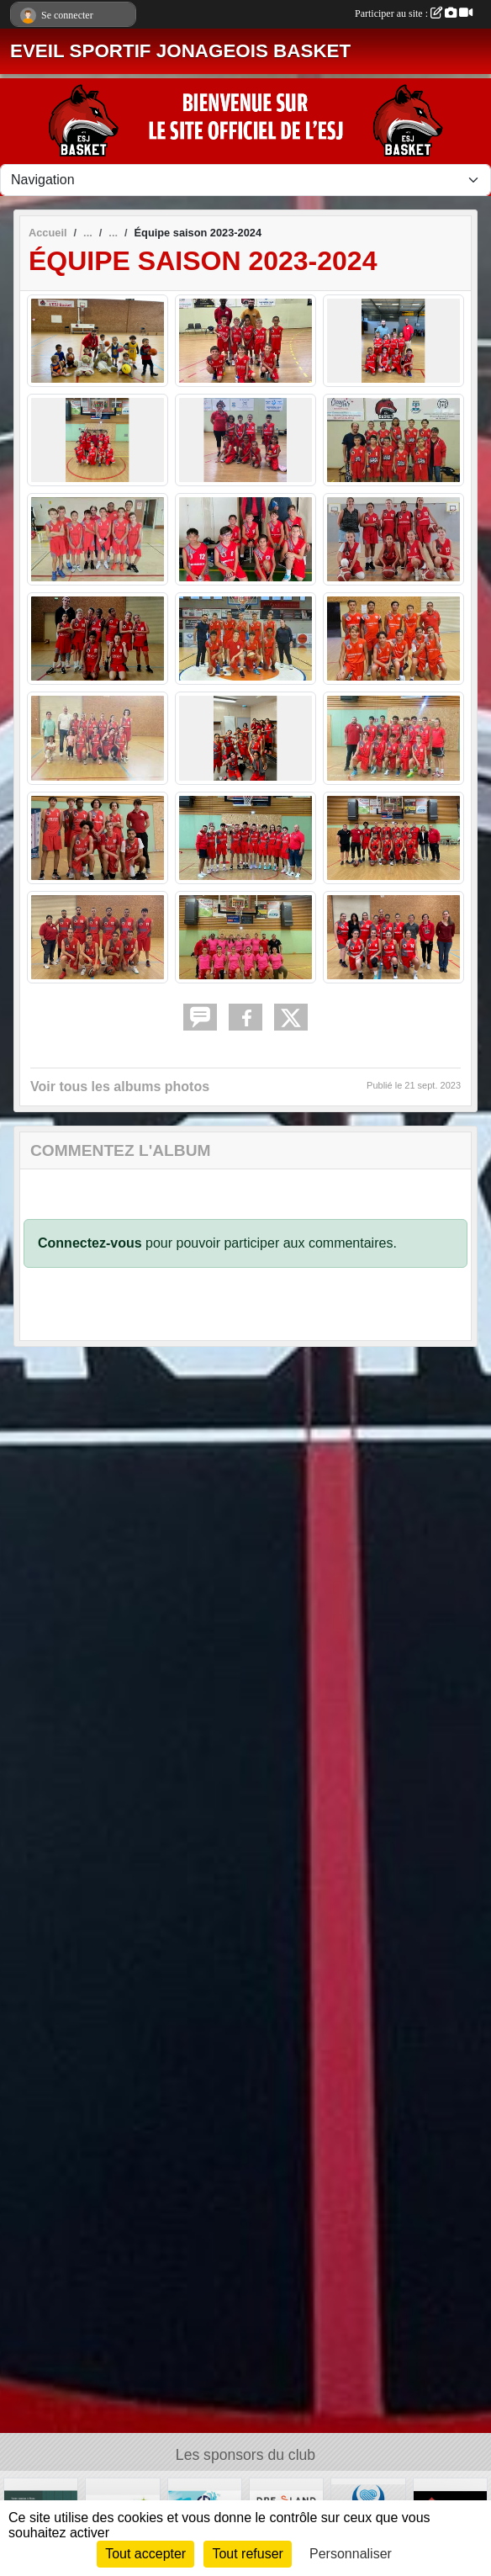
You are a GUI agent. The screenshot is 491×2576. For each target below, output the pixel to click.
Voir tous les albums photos (119, 1086)
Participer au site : (414, 13)
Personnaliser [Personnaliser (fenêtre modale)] (350, 2554)
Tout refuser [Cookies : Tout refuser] (247, 2554)
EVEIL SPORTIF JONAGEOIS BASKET (180, 50)
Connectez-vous (90, 1243)
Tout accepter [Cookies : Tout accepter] (145, 2554)
